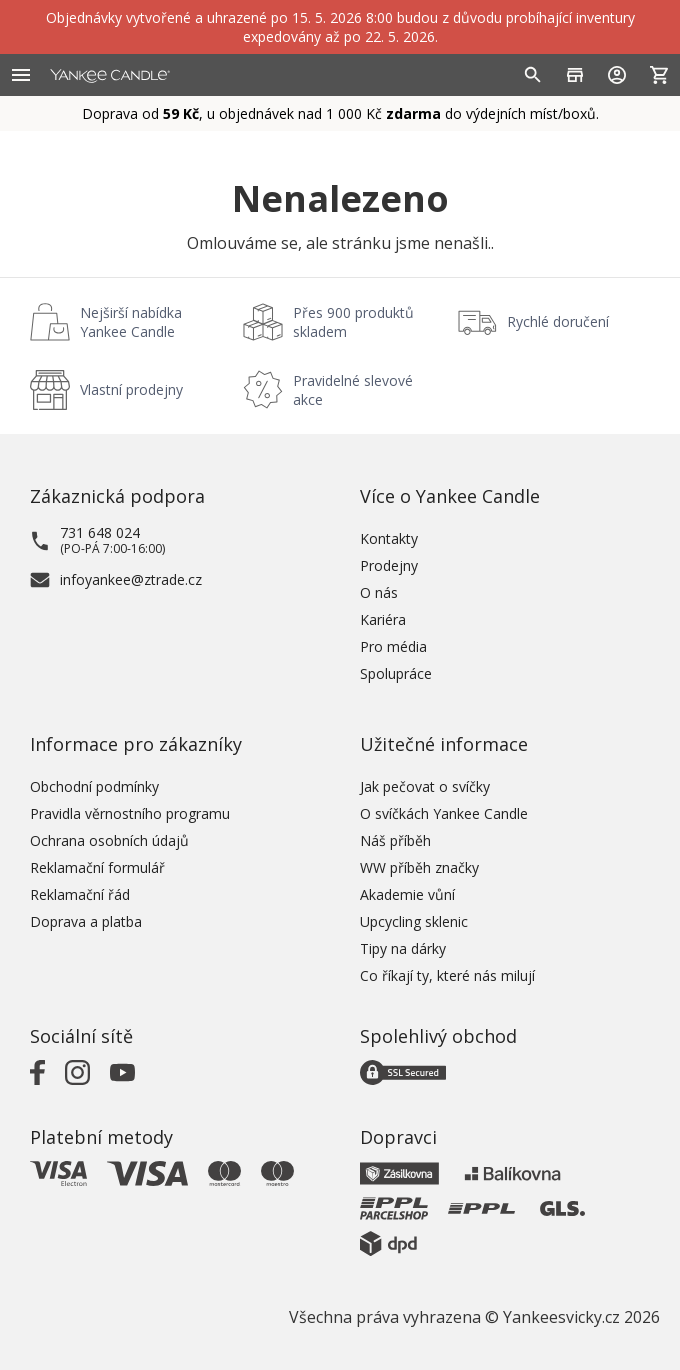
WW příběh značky (419, 867)
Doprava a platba (86, 921)
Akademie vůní (407, 894)
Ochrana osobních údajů (109, 840)
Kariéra (383, 619)
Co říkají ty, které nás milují (447, 975)
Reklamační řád (80, 894)
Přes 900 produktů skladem (353, 322)
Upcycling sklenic (414, 921)
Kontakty (389, 538)
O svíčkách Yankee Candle (444, 813)
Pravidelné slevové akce (353, 390)
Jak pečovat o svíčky (425, 786)
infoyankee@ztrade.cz (131, 579)
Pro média (393, 646)
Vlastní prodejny (131, 389)
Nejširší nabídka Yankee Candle (131, 322)
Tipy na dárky (403, 948)
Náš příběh (395, 840)
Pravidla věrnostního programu (130, 813)
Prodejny (389, 565)
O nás (379, 592)
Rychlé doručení (558, 321)
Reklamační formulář (97, 867)
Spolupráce (396, 673)
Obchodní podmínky (94, 786)
